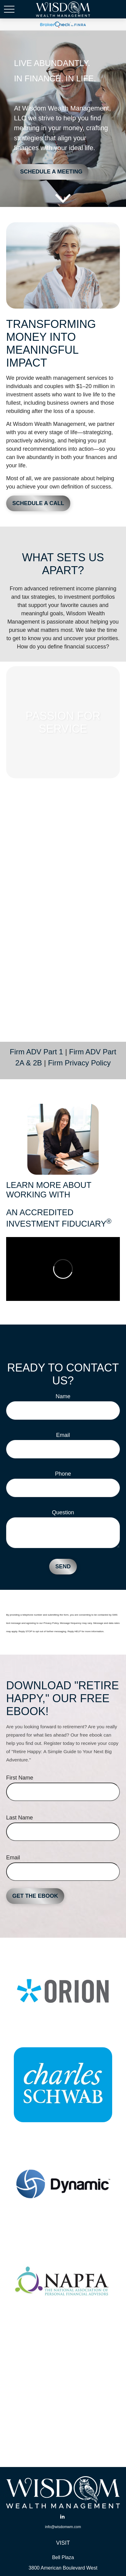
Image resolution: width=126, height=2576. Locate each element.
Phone (63, 1474)
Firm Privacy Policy (79, 1063)
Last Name (19, 1818)
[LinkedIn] (62, 2516)
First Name (19, 1778)
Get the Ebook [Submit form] (35, 1896)
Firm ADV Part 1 (36, 1052)
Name (63, 1396)
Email (63, 1435)
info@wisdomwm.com (63, 2527)
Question (63, 1512)
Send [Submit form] (63, 1566)
